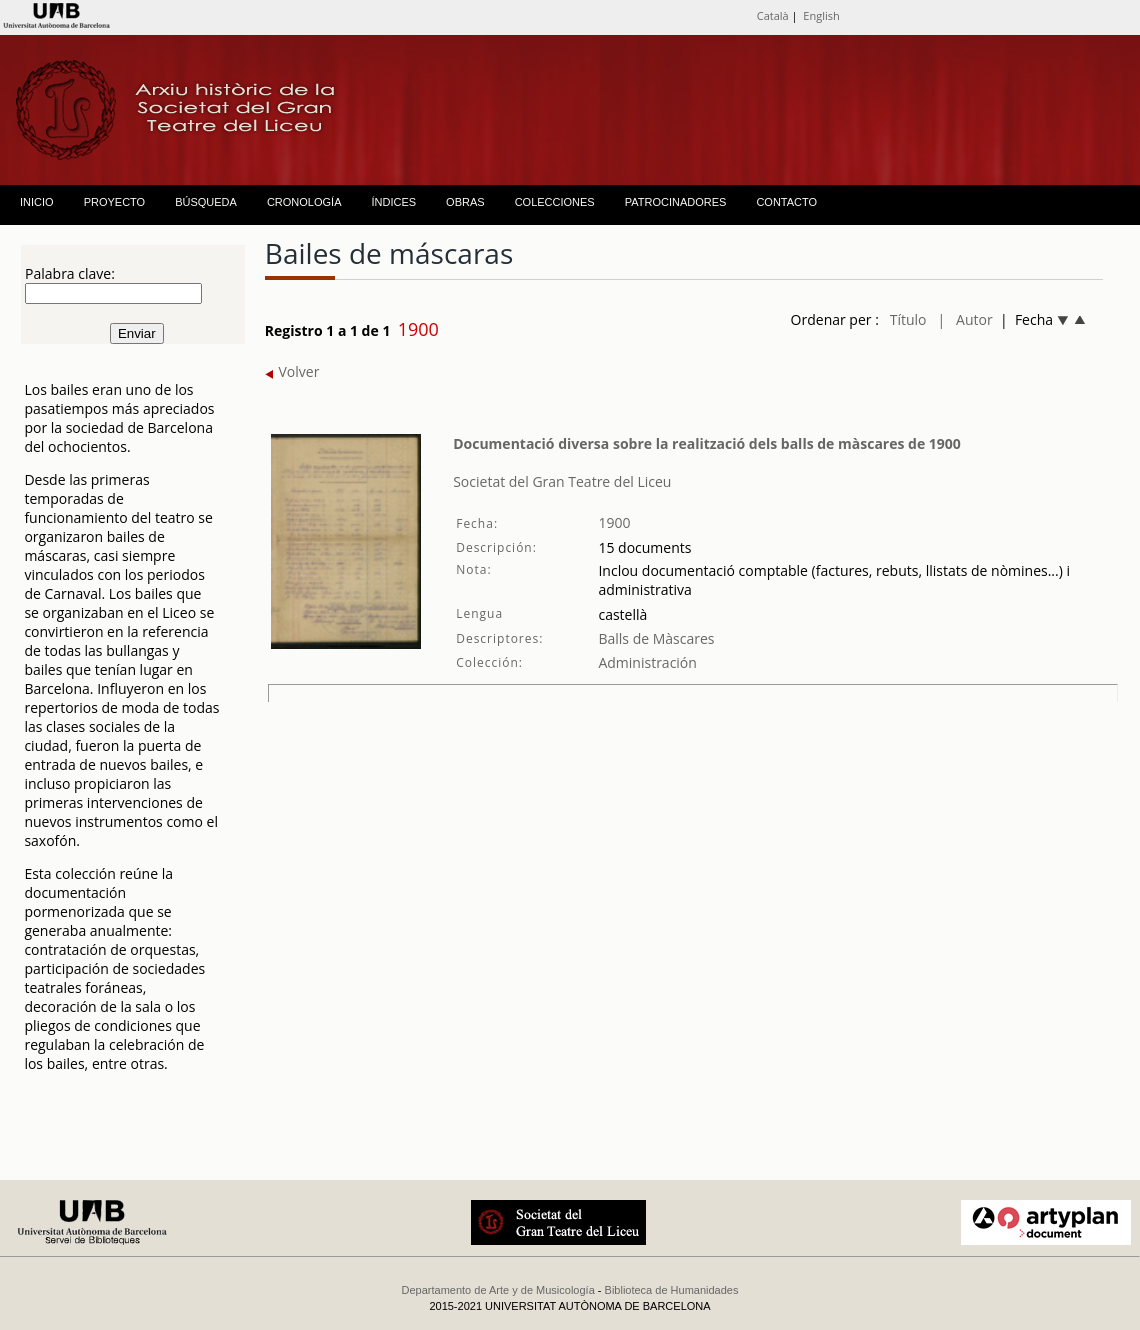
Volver (292, 371)
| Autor (964, 319)
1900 (614, 522)
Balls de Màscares (656, 638)
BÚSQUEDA (206, 202)
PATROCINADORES (676, 202)
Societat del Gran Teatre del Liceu (562, 481)
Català (773, 15)
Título (908, 319)
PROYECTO (115, 202)
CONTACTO (786, 202)
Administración (647, 662)
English (821, 15)
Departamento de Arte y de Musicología (498, 1290)
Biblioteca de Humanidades (672, 1290)
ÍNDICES (393, 202)
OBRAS (465, 202)
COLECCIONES (555, 202)
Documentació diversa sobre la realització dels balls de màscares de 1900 (707, 443)
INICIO (37, 202)
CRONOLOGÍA (304, 202)
